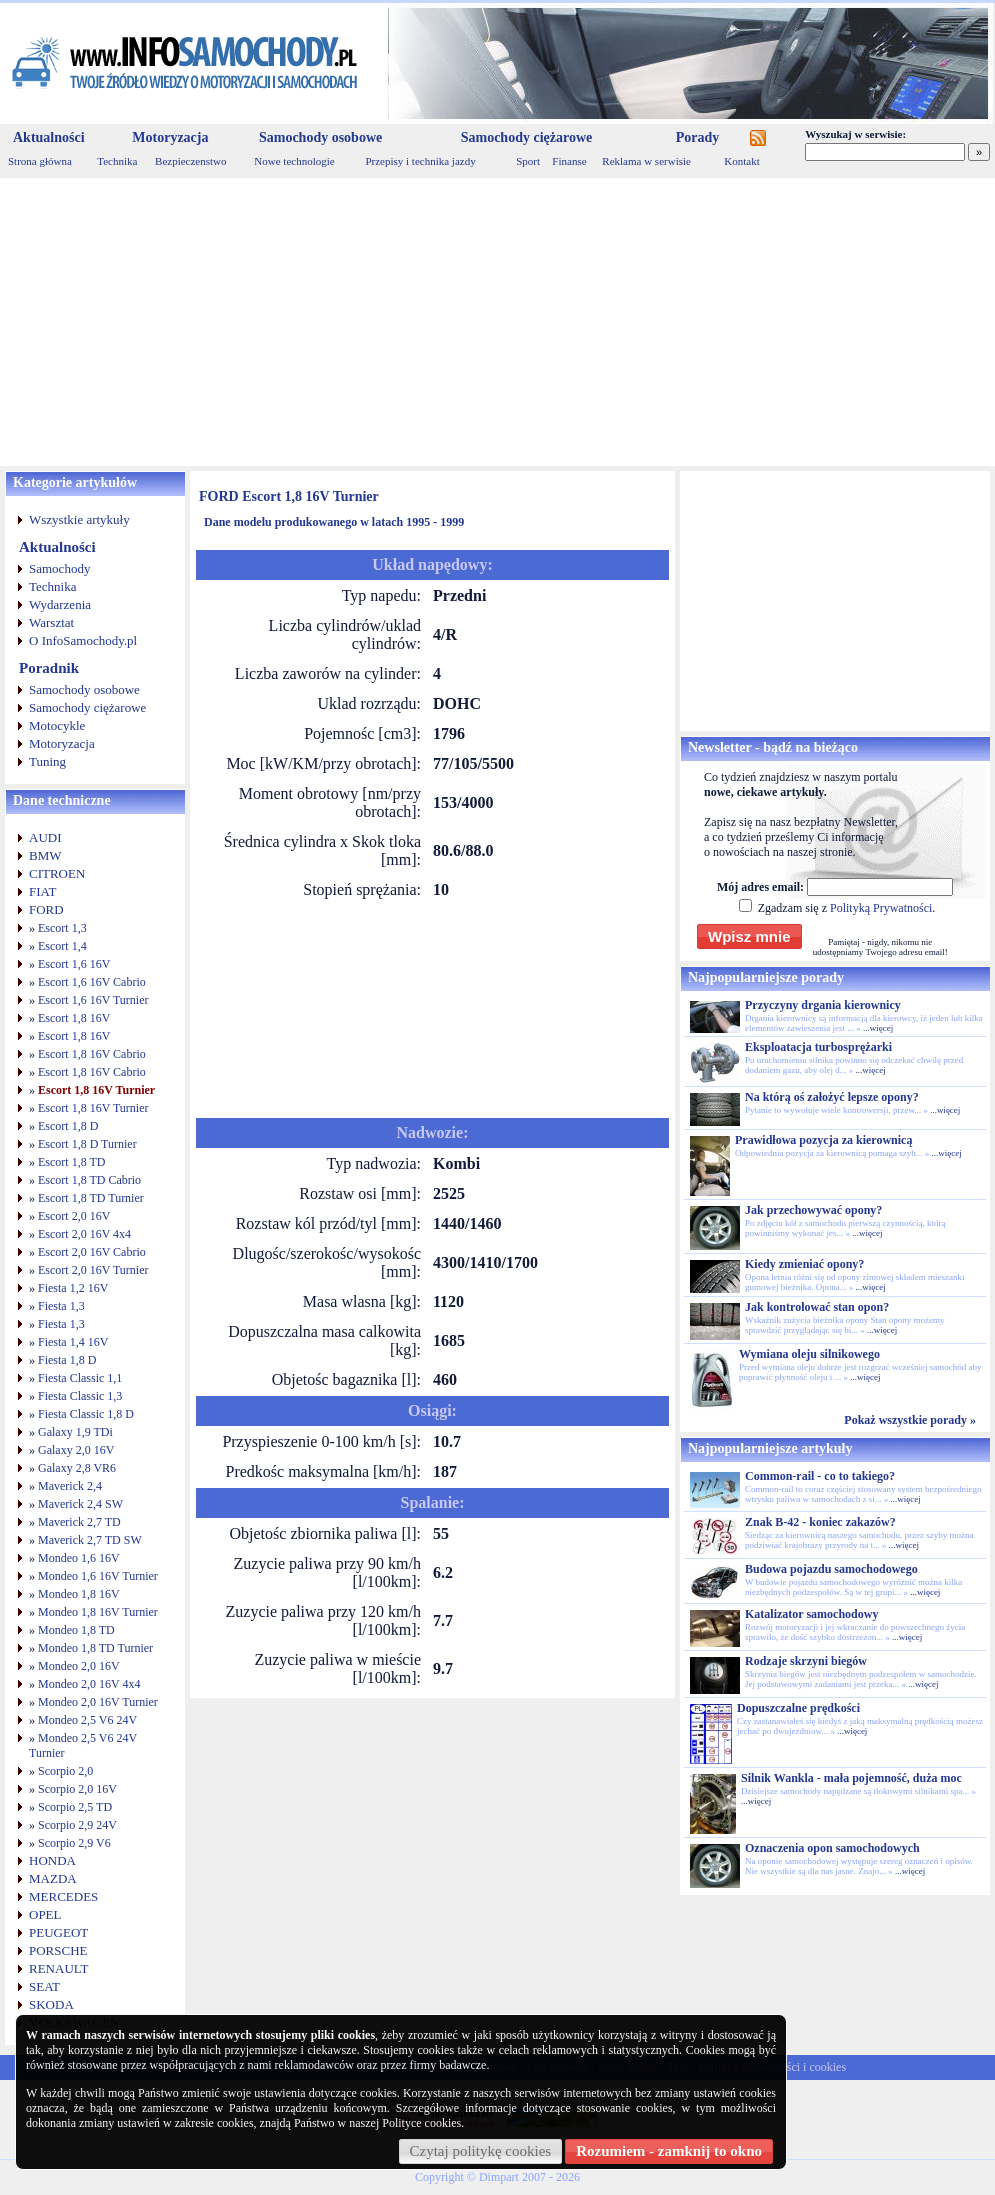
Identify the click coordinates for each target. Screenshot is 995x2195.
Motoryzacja (170, 137)
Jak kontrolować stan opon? (817, 1307)
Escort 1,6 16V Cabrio (92, 982)
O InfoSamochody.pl (83, 640)
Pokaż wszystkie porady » (910, 1420)
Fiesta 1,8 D (67, 1360)
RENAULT (58, 1968)
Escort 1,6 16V (74, 964)
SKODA (51, 2004)
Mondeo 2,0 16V (79, 1666)
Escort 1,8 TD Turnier (91, 1198)
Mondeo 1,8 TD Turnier (95, 1648)
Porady (698, 137)
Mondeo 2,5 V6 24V (87, 1720)
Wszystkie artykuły (79, 519)
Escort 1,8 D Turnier (87, 1144)
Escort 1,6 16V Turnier (93, 1000)
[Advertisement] (497, 322)
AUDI (45, 837)
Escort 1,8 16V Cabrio (92, 1054)
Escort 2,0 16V (74, 1216)
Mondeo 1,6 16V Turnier (98, 1576)
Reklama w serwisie (646, 161)
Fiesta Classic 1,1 (80, 1378)
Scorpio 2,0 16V (77, 1789)
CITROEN (57, 873)
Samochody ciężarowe (527, 137)
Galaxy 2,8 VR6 (77, 1468)
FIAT (42, 891)
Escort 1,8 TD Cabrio (89, 1180)
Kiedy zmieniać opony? (804, 1264)
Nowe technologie (294, 161)
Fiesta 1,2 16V (73, 1288)
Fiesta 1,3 (61, 1306)
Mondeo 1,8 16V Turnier (98, 1612)
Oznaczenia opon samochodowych (832, 1848)
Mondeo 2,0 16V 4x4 (89, 1684)
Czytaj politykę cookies (481, 2151)
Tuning (47, 761)
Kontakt (741, 161)
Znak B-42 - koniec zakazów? (820, 1522)
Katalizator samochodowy (811, 1614)
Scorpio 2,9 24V (77, 1825)
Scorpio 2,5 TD (75, 1807)
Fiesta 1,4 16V (73, 1342)
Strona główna (40, 161)
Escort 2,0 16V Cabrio (92, 1252)
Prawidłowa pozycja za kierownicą (823, 1140)
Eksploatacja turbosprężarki (818, 1047)
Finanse (569, 161)
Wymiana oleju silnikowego (809, 1354)
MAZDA (53, 1878)
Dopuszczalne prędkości (798, 1708)
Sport (528, 161)
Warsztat (51, 622)
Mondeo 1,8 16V (79, 1594)
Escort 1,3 (62, 928)
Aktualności (49, 137)
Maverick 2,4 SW (80, 1504)
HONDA (52, 1860)
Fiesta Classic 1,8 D (86, 1414)
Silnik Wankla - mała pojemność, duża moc (851, 1778)
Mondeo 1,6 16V (79, 1558)
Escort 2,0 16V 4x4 (84, 1234)
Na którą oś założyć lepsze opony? (832, 1097)
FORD (46, 909)
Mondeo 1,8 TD (76, 1630)
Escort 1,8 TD (71, 1162)
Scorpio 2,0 (65, 1771)
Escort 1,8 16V (74, 1018)
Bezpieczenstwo (190, 161)
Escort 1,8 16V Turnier (96, 1090)
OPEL (45, 1914)
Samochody (59, 568)
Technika (117, 161)
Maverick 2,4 (70, 1486)
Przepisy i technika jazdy (420, 161)
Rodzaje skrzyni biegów (806, 1661)
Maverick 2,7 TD (79, 1522)
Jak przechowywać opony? (813, 1210)
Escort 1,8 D (68, 1126)
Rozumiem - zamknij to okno (669, 2151)
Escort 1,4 (62, 946)
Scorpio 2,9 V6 (74, 1843)
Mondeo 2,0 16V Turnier (98, 1702)
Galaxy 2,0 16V (76, 1450)
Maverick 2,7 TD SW (90, 1540)
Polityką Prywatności (881, 908)
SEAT (44, 1986)
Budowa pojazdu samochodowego (831, 1569)
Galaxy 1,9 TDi (75, 1432)
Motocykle (57, 725)
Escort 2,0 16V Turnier (93, 1270)
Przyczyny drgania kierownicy (823, 1005)
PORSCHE (58, 1950)
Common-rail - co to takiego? (820, 1476)
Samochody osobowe (320, 137)
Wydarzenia (60, 604)
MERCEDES (63, 1896)
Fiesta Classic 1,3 (80, 1396)
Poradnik (49, 668)
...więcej (878, 1028)
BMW (45, 855)
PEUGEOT (58, 1932)
